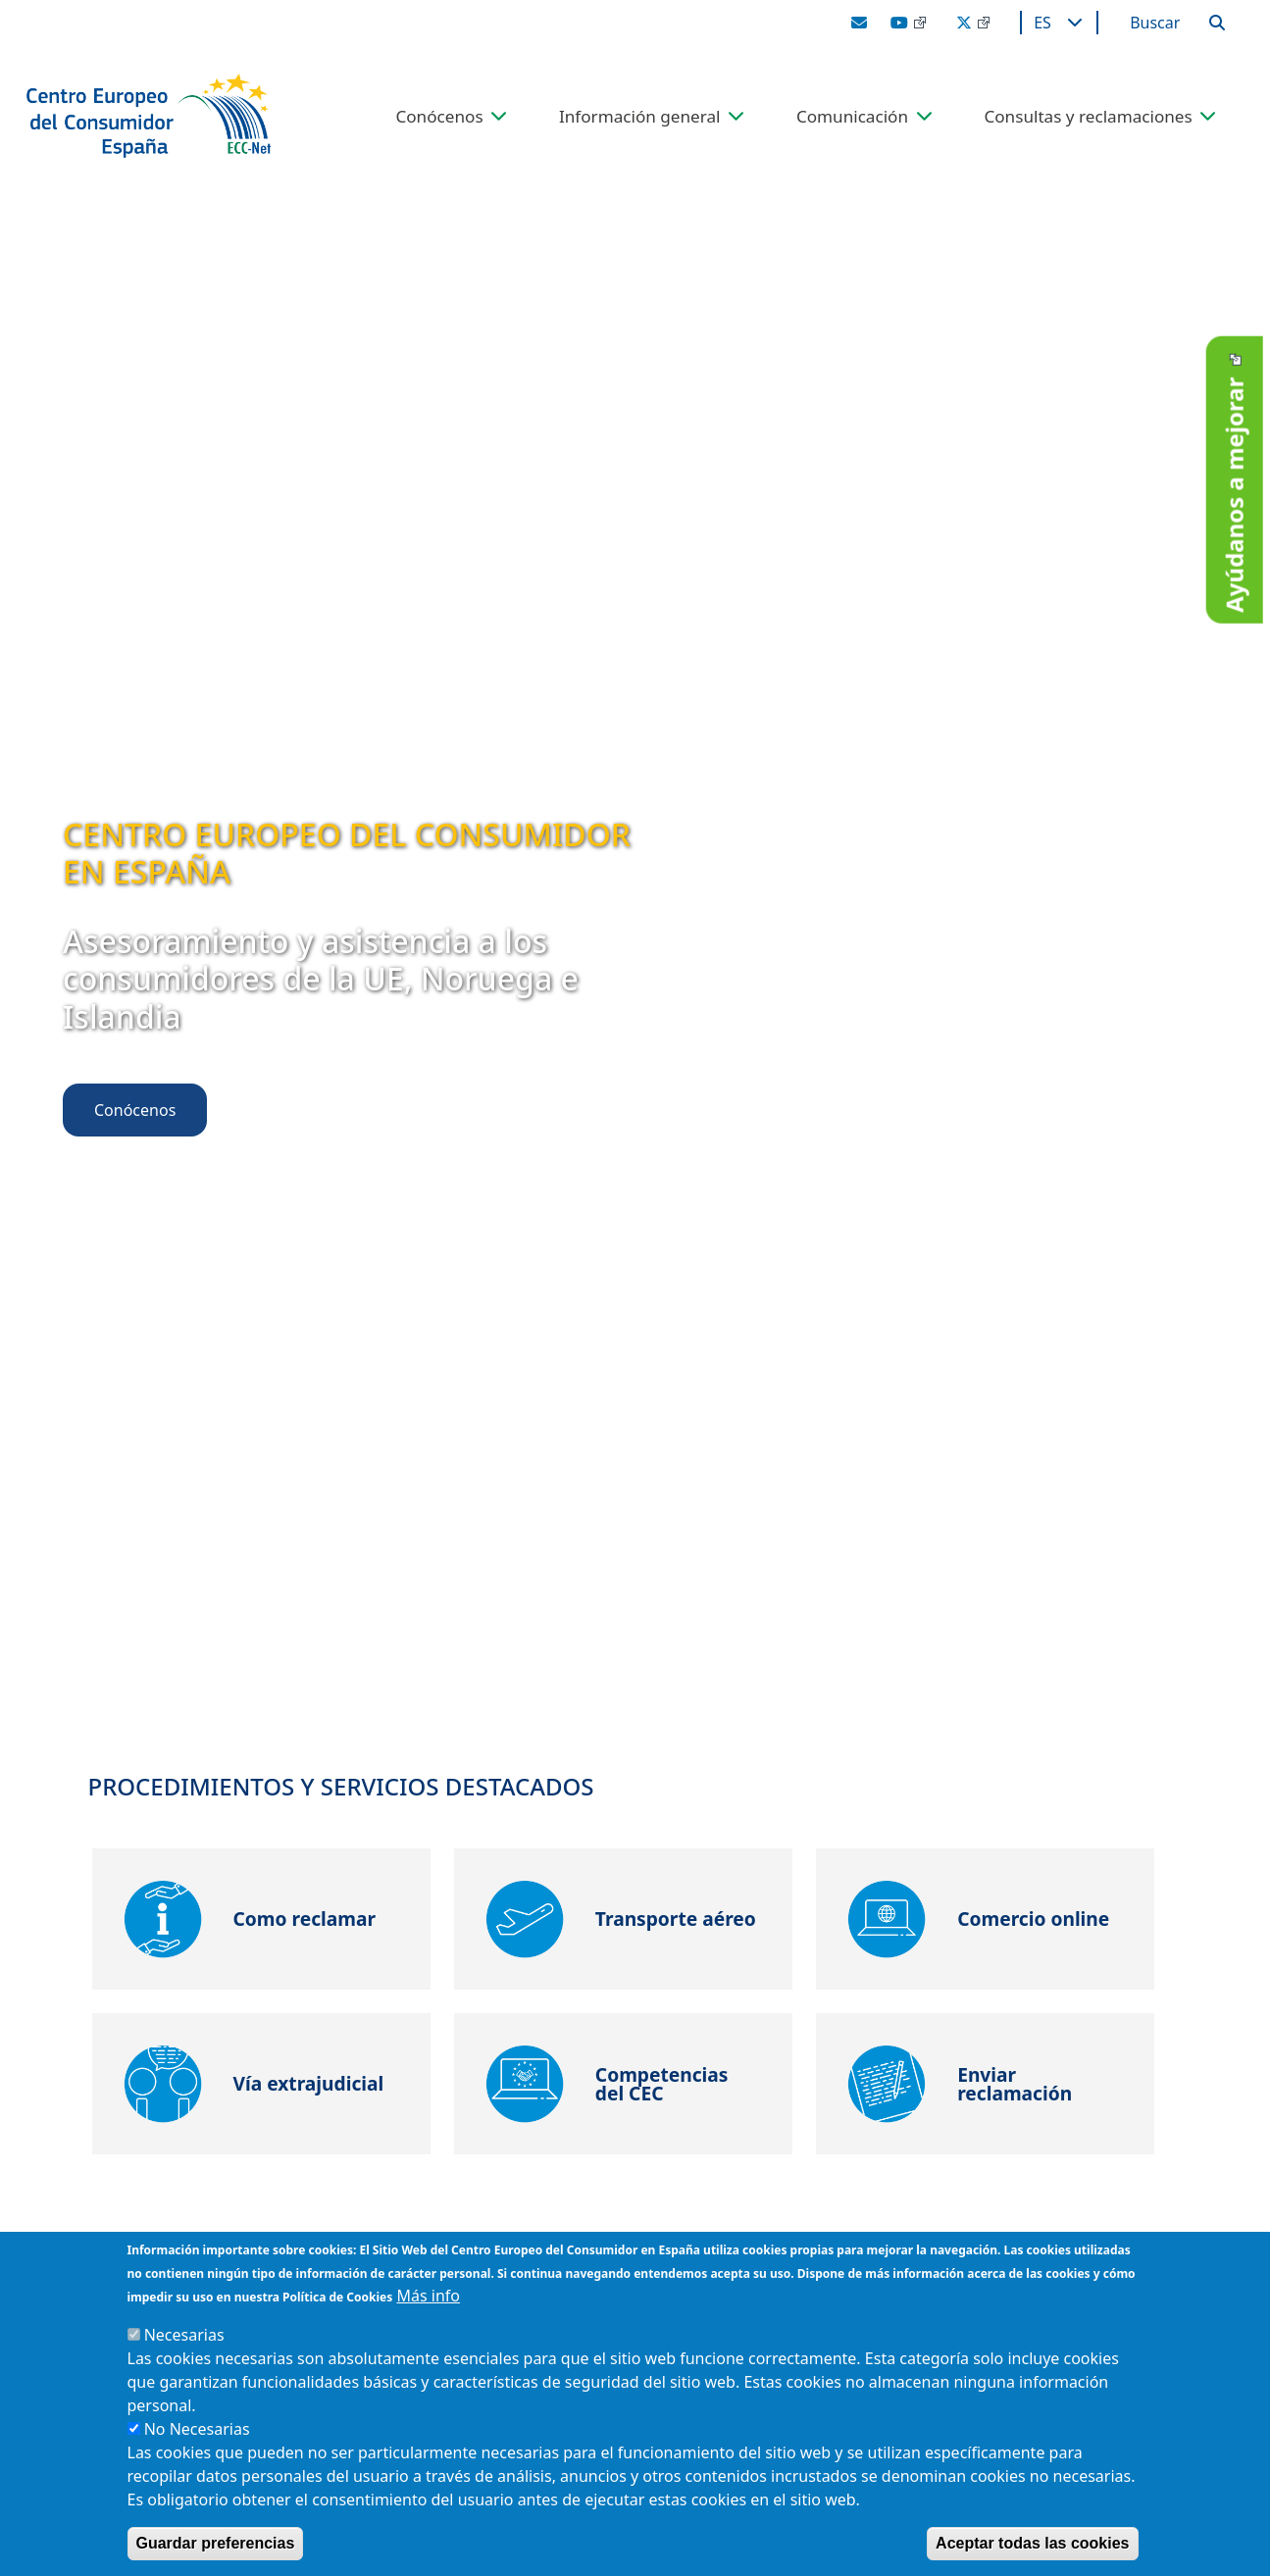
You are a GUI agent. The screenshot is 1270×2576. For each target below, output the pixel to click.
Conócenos (439, 116)
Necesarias (184, 2335)
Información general (640, 116)
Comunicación (852, 116)
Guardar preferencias (215, 2543)
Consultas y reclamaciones (1088, 116)
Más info (428, 2295)
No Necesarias (197, 2429)
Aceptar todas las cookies (1032, 2543)
